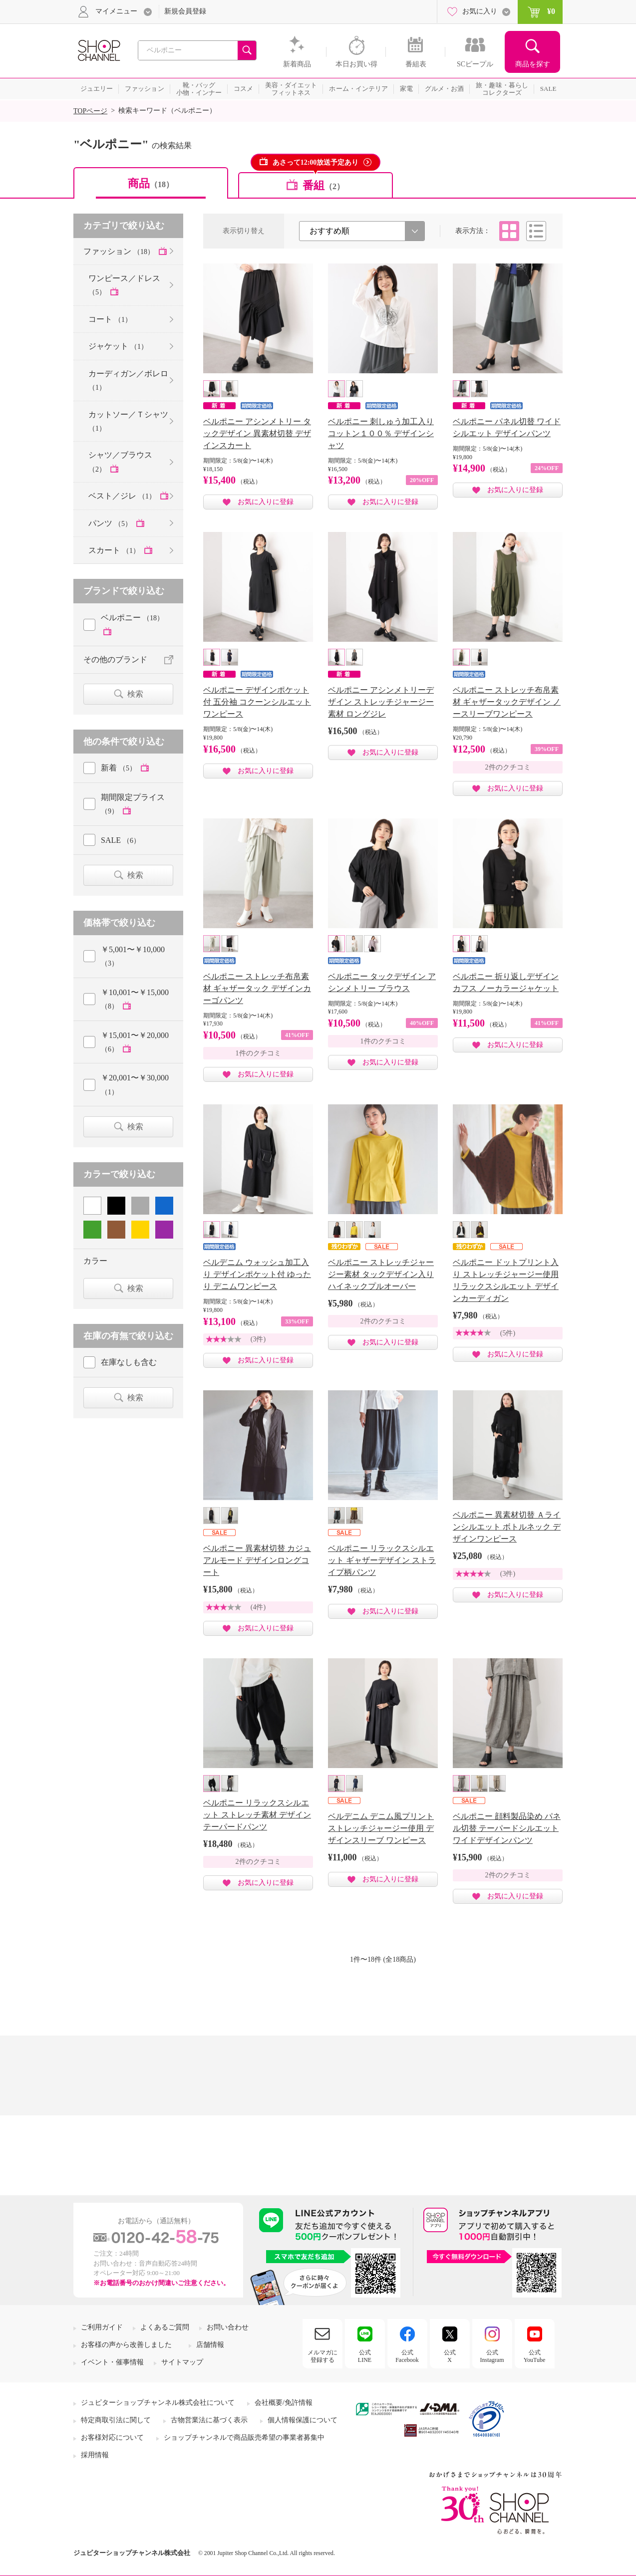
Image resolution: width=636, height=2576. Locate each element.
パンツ (111, 523)
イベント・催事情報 (112, 2362)
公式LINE (364, 2356)
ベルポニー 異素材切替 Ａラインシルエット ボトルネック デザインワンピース (507, 1527)
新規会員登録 (185, 11)
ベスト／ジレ (123, 496)
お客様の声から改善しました (126, 2344)
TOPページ (90, 111)
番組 (323, 185)
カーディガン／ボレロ (128, 380)
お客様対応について (112, 2437)
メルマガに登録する (322, 2356)
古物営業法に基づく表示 (209, 2420)
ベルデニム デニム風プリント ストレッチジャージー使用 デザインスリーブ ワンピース (381, 1828)
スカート (115, 550)
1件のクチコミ (258, 1053)
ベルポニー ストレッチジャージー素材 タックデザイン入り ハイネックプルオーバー (381, 1274)
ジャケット (118, 346)
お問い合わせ (228, 2327)
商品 (151, 183)
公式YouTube (535, 2356)
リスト (536, 231)
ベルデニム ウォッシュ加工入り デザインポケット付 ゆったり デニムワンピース (257, 1274)
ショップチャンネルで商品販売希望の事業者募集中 (244, 2437)
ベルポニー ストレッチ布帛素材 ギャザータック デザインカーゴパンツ (257, 988)
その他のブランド (115, 659)
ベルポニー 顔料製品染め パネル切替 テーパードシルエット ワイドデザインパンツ (507, 1828)
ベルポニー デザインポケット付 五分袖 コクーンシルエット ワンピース (257, 702)
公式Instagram (492, 2356)
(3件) (258, 1339)
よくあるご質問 (164, 2327)
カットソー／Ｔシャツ (128, 421)
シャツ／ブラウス (120, 462)
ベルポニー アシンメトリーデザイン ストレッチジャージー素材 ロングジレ (381, 702)
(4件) (258, 1607)
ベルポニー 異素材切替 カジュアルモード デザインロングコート (257, 1560)
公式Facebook (407, 2356)
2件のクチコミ (508, 767)
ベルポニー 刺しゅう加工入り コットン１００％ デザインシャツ (381, 433)
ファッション (119, 251)
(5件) (507, 1333)
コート (110, 319)
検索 (135, 694)
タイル (509, 231)
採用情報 (95, 2455)
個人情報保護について (302, 2420)
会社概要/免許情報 (284, 2402)
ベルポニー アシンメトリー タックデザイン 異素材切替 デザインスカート (257, 433)
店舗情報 (210, 2344)
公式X (450, 2356)
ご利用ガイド (102, 2327)
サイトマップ (182, 2362)
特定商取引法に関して (116, 2420)
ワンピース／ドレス (124, 285)
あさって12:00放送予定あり (316, 162)
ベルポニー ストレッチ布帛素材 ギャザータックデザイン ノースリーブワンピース (507, 702)
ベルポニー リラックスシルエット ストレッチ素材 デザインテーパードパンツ (257, 1815)
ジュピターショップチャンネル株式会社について (158, 2402)
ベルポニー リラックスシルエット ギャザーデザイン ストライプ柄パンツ (382, 1560)
